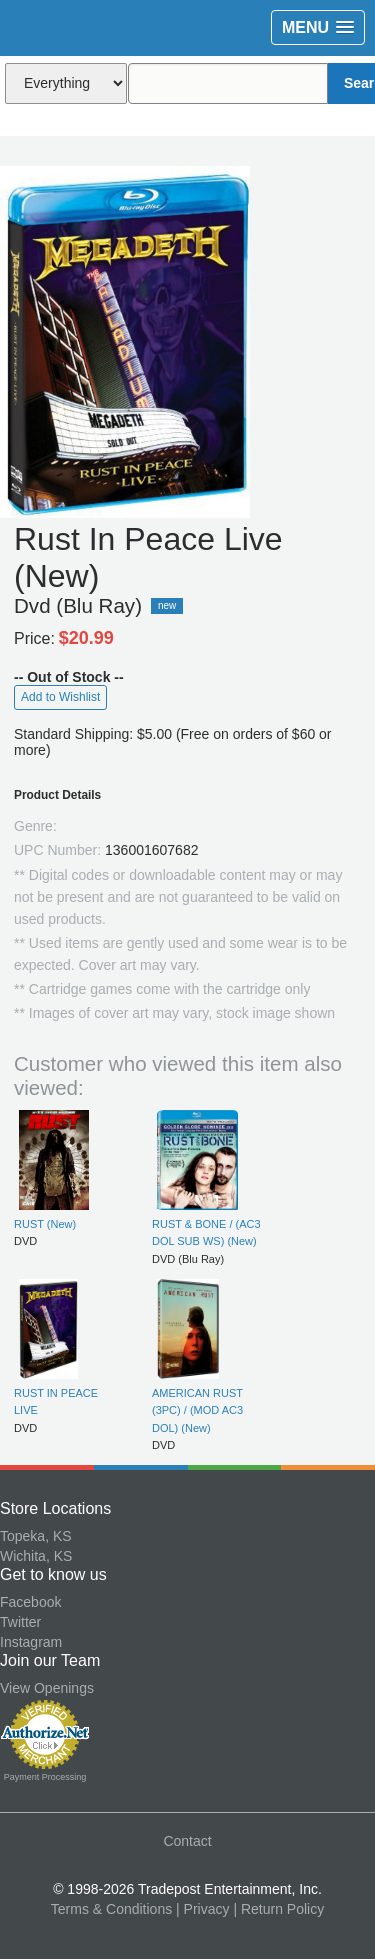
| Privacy (202, 1909)
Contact (187, 1841)
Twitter (20, 1622)
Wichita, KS (36, 1556)
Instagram (31, 1642)
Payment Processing (45, 1777)
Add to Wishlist (60, 697)
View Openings (47, 1688)
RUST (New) (45, 1224)
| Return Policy (278, 1909)
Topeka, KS (36, 1536)
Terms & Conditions (111, 1909)
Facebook (30, 1602)
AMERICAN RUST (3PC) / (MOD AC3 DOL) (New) (197, 1410)
